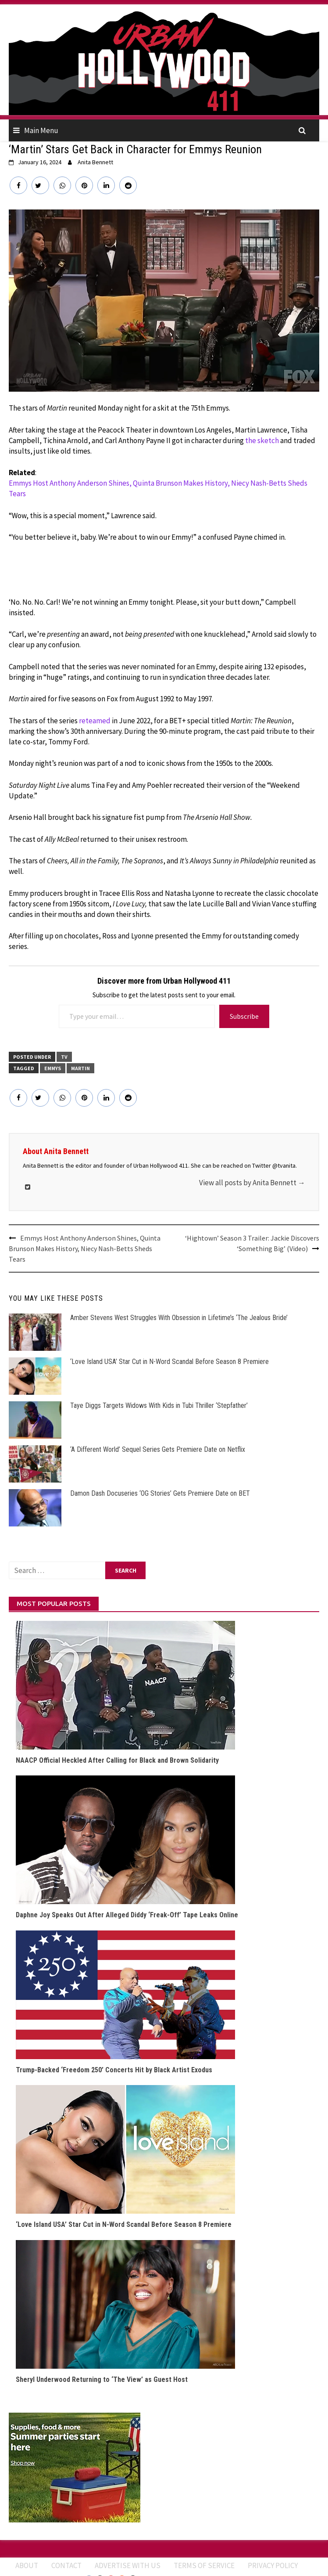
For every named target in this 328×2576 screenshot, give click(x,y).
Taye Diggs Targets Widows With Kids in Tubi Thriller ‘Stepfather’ (159, 1405)
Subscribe (244, 1016)
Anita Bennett (95, 162)
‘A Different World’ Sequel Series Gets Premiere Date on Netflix (157, 1449)
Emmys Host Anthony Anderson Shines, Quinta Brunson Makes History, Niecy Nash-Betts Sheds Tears (158, 488)
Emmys (52, 1068)
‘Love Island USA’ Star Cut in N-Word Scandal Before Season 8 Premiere (169, 1361)
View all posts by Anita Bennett (252, 1182)
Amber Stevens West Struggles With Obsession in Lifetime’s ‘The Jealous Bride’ (179, 1317)
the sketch (262, 440)
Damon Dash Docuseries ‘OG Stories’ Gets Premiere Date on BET (160, 1493)
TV (64, 1056)
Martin (80, 1068)
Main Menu (41, 130)
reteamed (95, 720)
